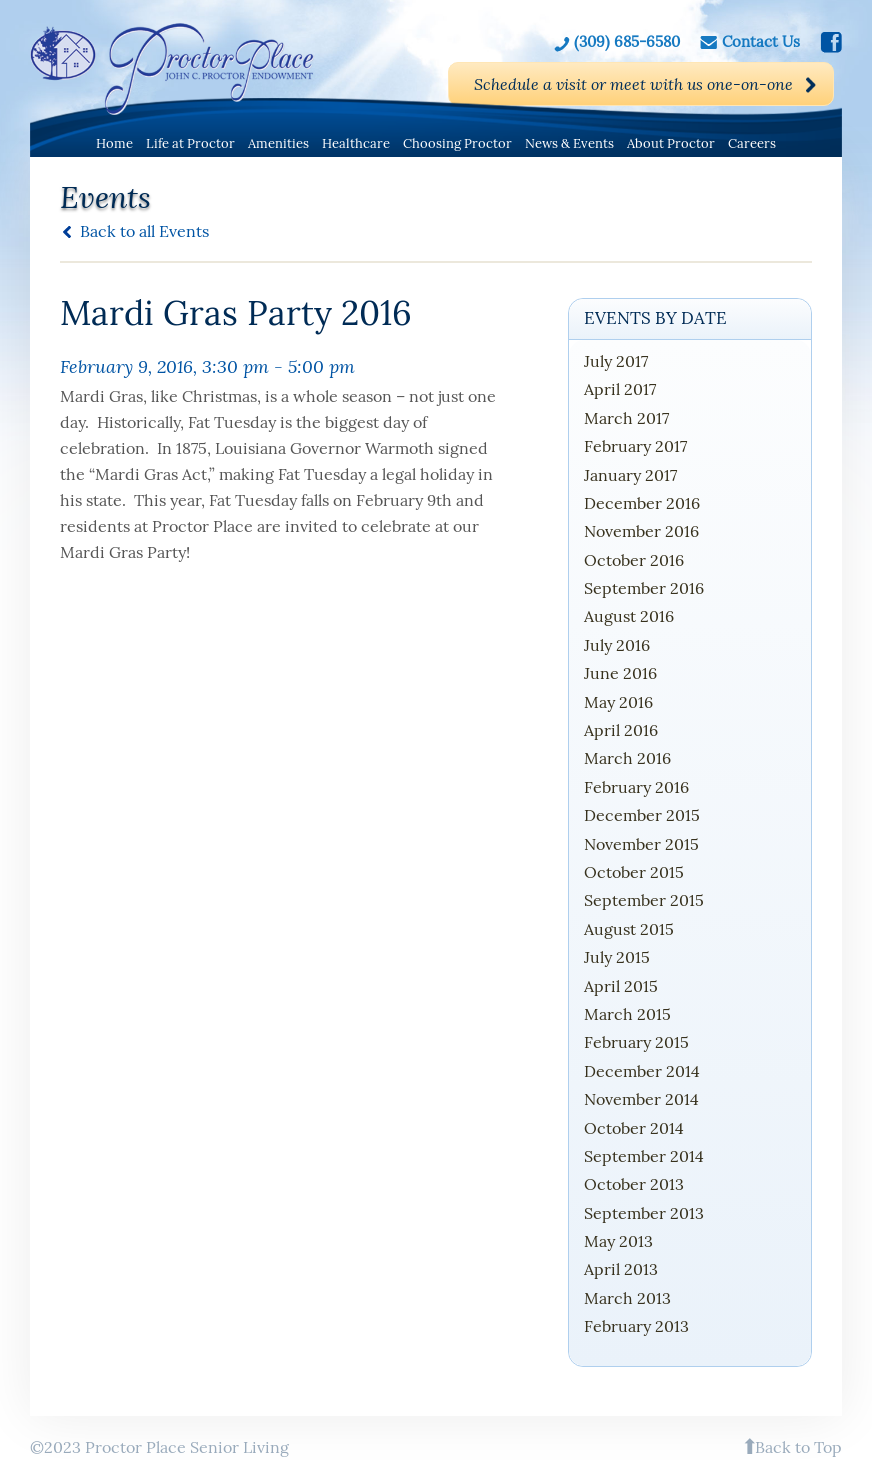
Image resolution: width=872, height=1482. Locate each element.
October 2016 (634, 560)
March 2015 (627, 1014)
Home (114, 143)
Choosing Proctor (457, 143)
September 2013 (644, 1213)
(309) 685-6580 (627, 40)
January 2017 (630, 475)
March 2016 (627, 758)
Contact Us (761, 40)
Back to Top (798, 1447)
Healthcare (356, 143)
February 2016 (636, 787)
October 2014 (634, 1128)
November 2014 (641, 1099)
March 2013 (627, 1298)
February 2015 (636, 1042)
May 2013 (618, 1241)
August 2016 (629, 616)
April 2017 (620, 389)
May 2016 (618, 702)
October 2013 (634, 1184)
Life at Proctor (190, 143)
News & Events (569, 143)
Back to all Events (144, 231)
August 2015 (629, 929)
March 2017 (626, 418)
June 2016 (620, 673)
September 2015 (644, 900)
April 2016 (621, 730)
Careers (752, 143)
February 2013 (636, 1326)
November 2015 (641, 844)
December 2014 (642, 1071)
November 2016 (641, 531)
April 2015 (621, 986)
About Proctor (671, 143)
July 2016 (617, 645)
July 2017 (616, 361)
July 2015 (617, 957)
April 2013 (621, 1269)
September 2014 (644, 1156)
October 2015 (634, 872)
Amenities (278, 143)
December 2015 (642, 815)
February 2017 (635, 446)
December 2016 (642, 503)
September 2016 (644, 588)
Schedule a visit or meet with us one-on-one (633, 83)
